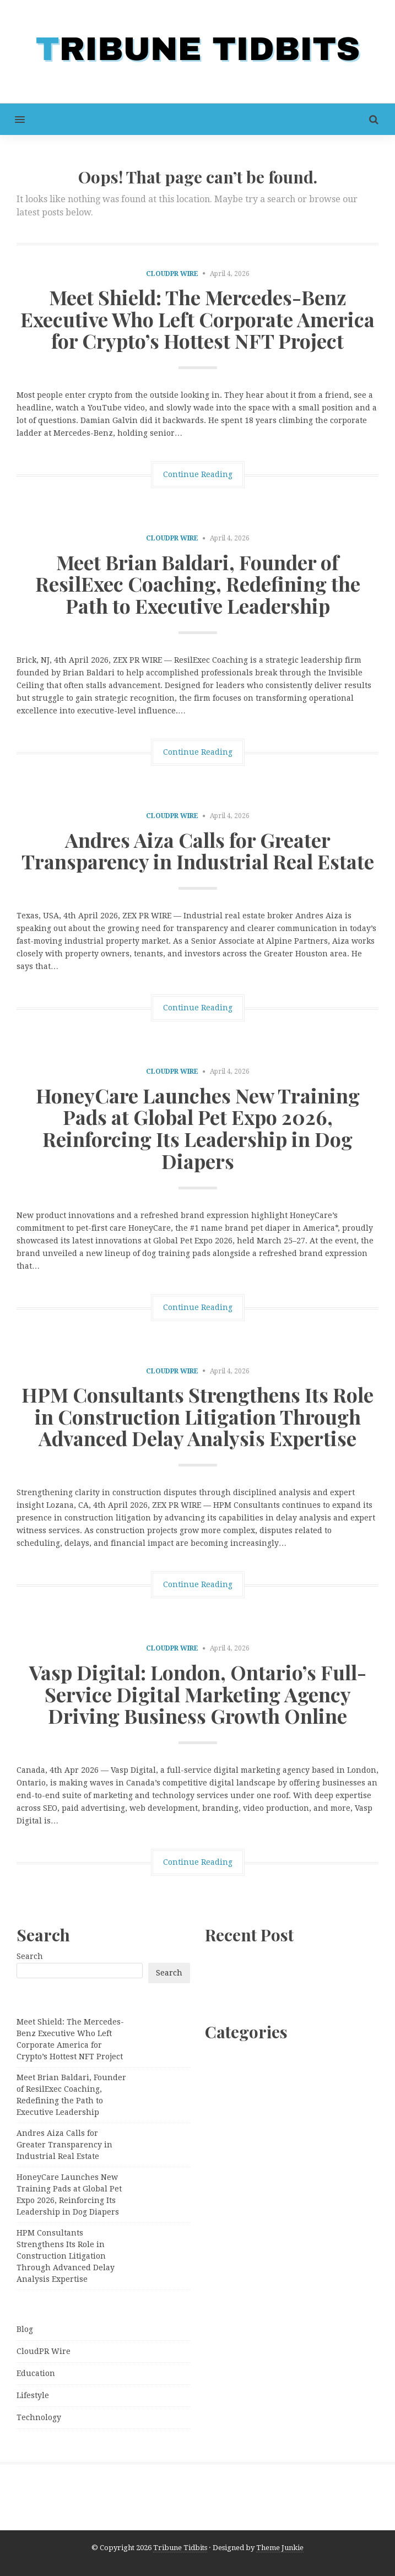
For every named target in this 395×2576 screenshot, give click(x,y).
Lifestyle (33, 2395)
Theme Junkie (280, 2547)
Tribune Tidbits (180, 2547)
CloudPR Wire (172, 274)
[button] (12, 119)
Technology (39, 2417)
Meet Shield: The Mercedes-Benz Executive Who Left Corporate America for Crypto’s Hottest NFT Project (197, 319)
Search (30, 1956)
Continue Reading (197, 474)
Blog (25, 2329)
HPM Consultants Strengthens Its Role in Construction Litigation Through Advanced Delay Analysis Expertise (197, 1416)
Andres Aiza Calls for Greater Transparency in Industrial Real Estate (197, 850)
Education (36, 2373)
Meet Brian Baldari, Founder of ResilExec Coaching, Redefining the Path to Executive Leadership (197, 584)
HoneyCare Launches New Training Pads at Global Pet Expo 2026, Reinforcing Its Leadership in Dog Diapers (198, 1128)
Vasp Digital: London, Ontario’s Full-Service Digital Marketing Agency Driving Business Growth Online (197, 1694)
